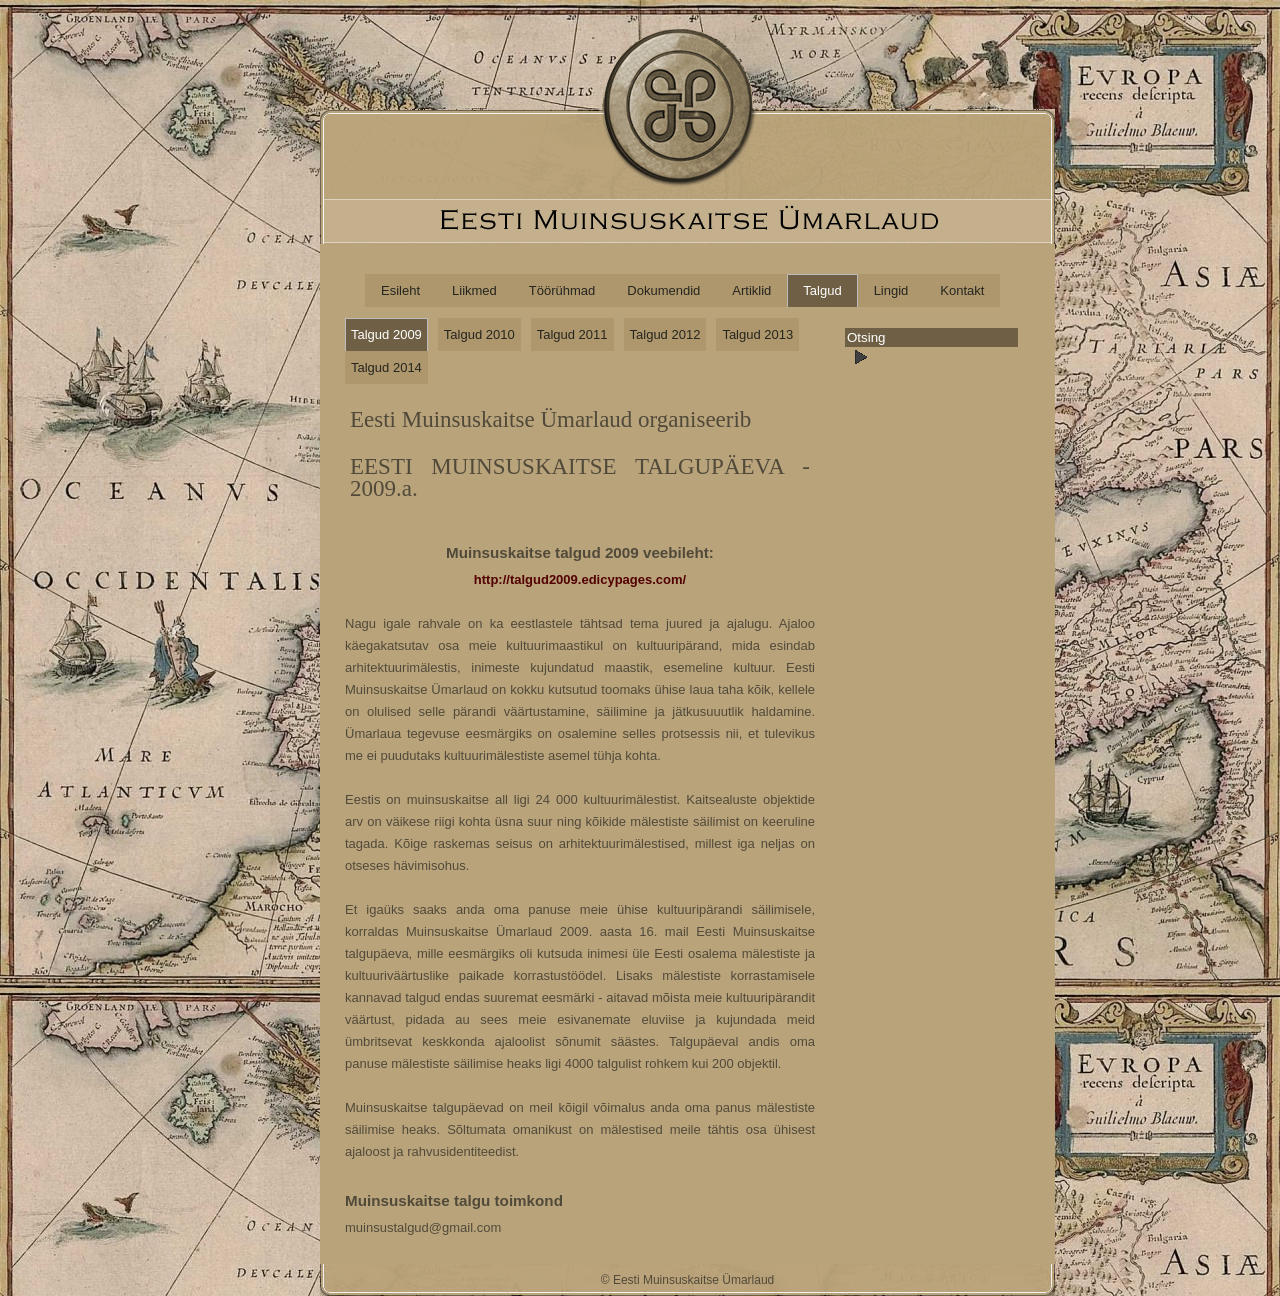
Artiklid (751, 290)
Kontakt (962, 290)
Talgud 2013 (757, 334)
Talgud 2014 (386, 367)
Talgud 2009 (386, 334)
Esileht (400, 290)
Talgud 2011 (572, 334)
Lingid (891, 290)
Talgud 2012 (665, 334)
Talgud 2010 (479, 334)
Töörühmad (562, 290)
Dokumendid (663, 290)
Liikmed (474, 290)
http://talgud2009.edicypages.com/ (580, 579)
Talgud (822, 290)
